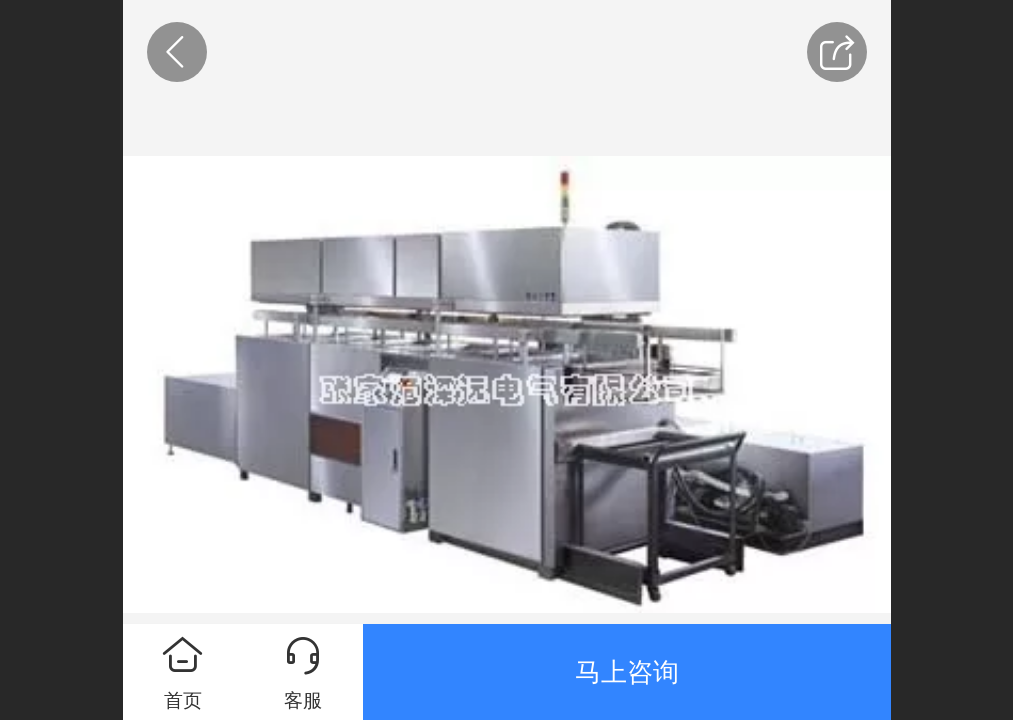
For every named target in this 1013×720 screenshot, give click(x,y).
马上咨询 (627, 672)
